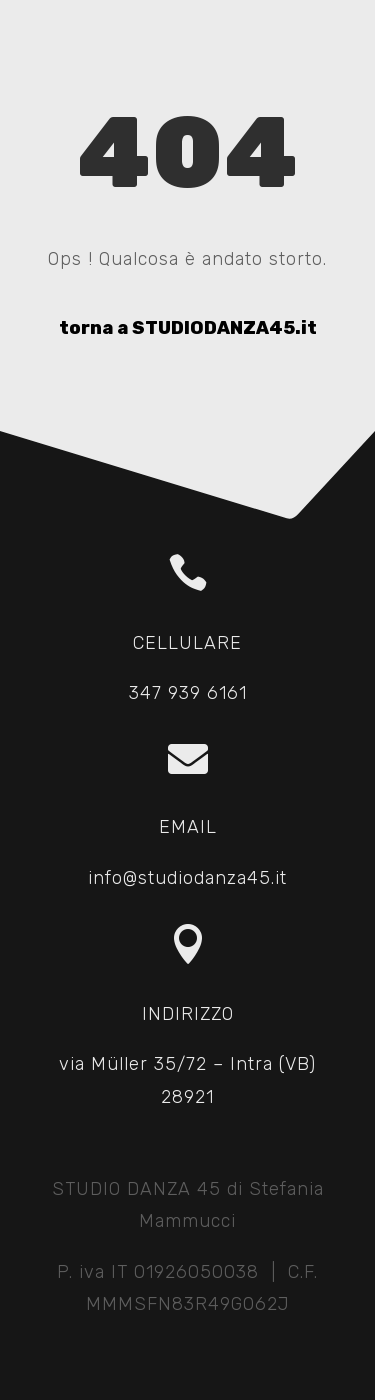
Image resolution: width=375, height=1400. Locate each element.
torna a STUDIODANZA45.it (188, 328)
